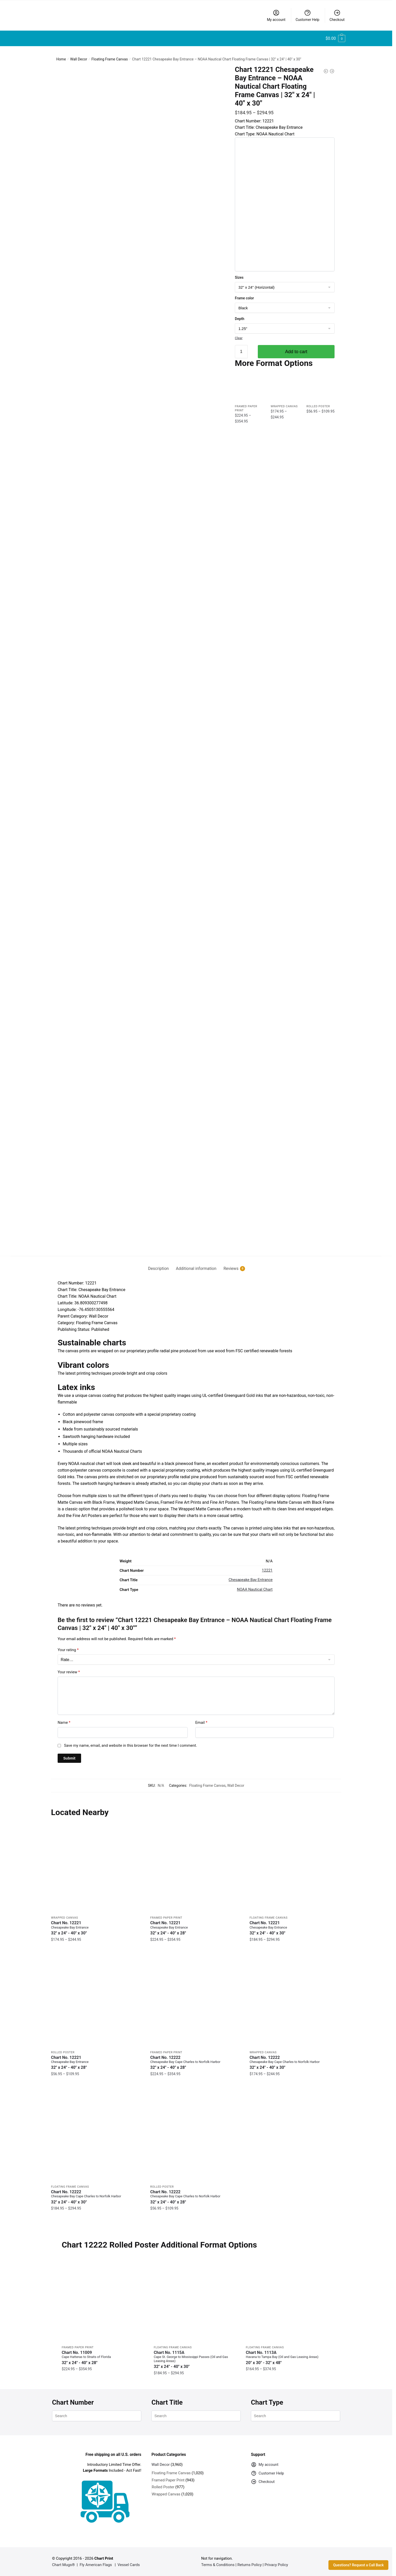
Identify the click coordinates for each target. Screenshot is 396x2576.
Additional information (196, 1268)
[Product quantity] (241, 351)
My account (276, 15)
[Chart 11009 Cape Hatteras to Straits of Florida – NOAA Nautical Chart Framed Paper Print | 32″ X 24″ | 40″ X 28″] (104, 2300)
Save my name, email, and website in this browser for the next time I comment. (130, 1745)
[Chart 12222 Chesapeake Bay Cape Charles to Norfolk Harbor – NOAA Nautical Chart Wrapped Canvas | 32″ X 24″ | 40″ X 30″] (295, 2001)
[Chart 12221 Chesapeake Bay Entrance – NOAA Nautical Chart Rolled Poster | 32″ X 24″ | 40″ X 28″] (320, 387)
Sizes (239, 277)
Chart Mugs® (63, 2564)
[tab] (158, 1264)
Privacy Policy (276, 2564)
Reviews (230, 1268)
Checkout (336, 15)
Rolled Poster (318, 406)
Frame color (244, 298)
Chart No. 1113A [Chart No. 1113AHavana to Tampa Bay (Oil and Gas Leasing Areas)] (288, 2357)
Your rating (68, 1650)
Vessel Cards (129, 2564)
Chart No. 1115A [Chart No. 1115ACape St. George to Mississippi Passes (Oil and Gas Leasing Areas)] (196, 2359)
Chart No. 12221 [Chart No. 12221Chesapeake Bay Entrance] (97, 1927)
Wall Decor (78, 59)
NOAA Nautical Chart (255, 1589)
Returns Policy (249, 2564)
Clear (238, 338)
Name (64, 1722)
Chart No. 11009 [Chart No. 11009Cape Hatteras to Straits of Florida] (104, 2357)
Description (158, 1268)
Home (61, 59)
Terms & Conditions (218, 2564)
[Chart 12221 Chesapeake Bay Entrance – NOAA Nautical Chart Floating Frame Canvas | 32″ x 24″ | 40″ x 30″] (295, 1867)
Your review (69, 1672)
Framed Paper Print (166, 1917)
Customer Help (307, 15)
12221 (267, 1570)
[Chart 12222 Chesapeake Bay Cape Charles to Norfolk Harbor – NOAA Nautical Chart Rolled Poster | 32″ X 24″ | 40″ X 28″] (196, 2136)
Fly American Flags (96, 2564)
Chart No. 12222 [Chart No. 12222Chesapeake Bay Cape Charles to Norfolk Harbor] (196, 2062)
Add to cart (296, 351)
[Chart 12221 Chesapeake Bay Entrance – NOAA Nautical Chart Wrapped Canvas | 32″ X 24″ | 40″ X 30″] (285, 387)
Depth (239, 319)
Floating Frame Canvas (110, 59)
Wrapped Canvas (284, 406)
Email (201, 1722)
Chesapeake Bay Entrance (250, 1579)
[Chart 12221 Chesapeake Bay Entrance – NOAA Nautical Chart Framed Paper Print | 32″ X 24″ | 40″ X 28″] (249, 387)
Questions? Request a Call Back (358, 2565)
